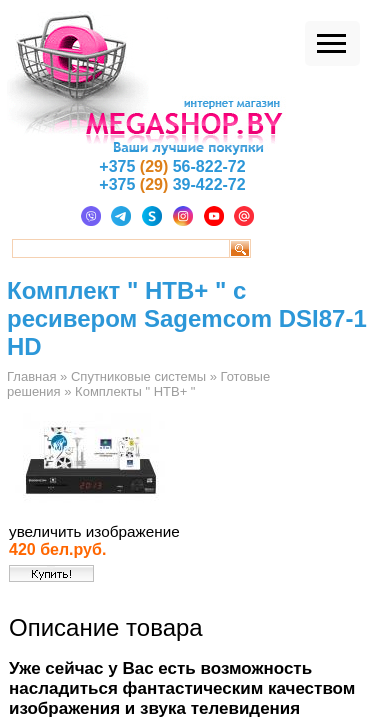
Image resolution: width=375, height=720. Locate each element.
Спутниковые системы (138, 376)
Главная (31, 376)
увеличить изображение (94, 531)
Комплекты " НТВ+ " (135, 391)
